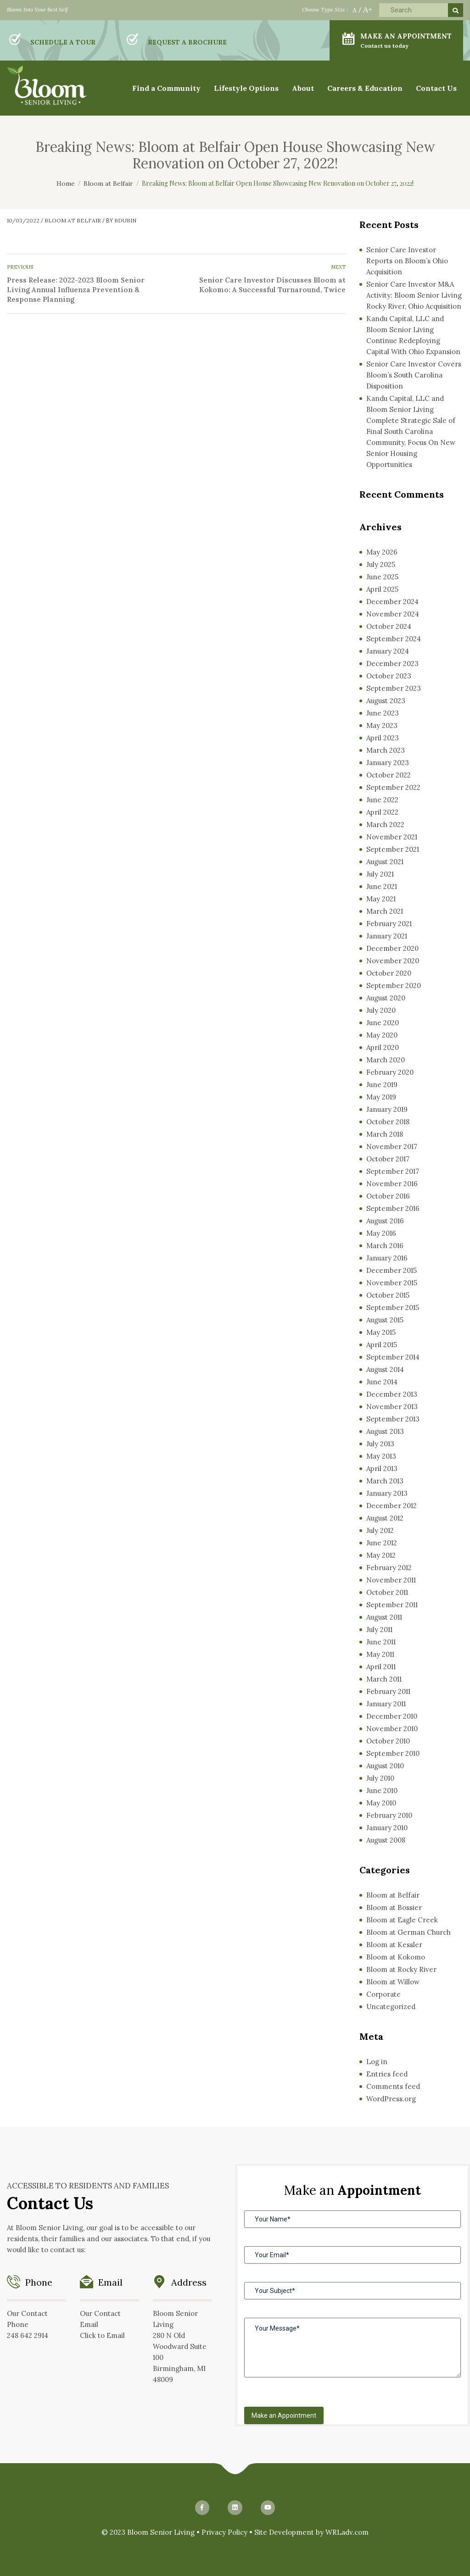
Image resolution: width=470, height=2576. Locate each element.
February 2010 (389, 1815)
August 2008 (385, 1840)
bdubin (125, 220)
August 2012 (384, 1518)
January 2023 (387, 762)
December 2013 (391, 1394)
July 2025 (380, 564)
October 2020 (388, 973)
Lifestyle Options (246, 88)
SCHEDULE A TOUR (62, 42)
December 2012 (391, 1505)
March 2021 (384, 911)
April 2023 (382, 737)
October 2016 (388, 1196)
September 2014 (393, 1357)
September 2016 (393, 1208)
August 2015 (384, 1320)
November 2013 (392, 1406)
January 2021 (386, 936)
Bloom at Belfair (73, 220)
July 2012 (380, 1530)
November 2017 (391, 1146)
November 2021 (391, 837)
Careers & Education (365, 88)
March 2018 (384, 1134)
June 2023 (382, 713)
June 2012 (381, 1542)
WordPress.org (391, 2098)
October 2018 (387, 1121)
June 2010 (381, 1790)
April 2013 (381, 1468)
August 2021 (384, 861)
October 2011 (387, 1592)
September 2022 (393, 787)
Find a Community (166, 88)
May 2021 (381, 898)
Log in (376, 2061)
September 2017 (392, 1171)
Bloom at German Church (408, 1932)
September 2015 (392, 1307)
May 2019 (381, 1097)
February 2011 (388, 1691)
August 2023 (385, 700)
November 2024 (392, 614)
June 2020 (382, 1022)
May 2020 (381, 1035)
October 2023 (388, 676)
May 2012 (381, 1555)
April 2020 (382, 1047)
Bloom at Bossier (394, 1907)
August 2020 (385, 998)
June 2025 (382, 576)
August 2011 (384, 1617)
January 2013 (387, 1493)
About (303, 88)
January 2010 (387, 1827)
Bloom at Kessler (394, 1944)
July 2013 (380, 1443)
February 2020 (390, 1072)
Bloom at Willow (393, 1981)
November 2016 (392, 1183)
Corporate (383, 1994)
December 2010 (391, 1716)
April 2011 (381, 1666)
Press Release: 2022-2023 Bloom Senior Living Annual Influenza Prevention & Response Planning (76, 290)
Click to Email (102, 2335)
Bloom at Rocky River (401, 1969)
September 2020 (393, 985)
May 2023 (381, 725)
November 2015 (391, 1282)
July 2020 (381, 1010)
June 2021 (381, 886)
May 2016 (381, 1233)
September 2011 (392, 1604)
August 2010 (385, 1765)
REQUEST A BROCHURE (187, 42)
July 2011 (379, 1629)
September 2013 (393, 1419)
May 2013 (381, 1456)
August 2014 (385, 1369)
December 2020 (392, 948)
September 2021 (392, 849)
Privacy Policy (224, 2532)
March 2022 (385, 824)
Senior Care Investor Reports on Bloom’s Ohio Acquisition (407, 260)
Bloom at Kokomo (395, 1957)
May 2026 (381, 552)
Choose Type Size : (325, 9)
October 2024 (388, 626)
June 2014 (381, 1381)
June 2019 (381, 1084)
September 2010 (393, 1753)
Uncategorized (390, 2006)
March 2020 (385, 1059)
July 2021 (380, 874)
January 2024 (387, 651)
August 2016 (385, 1220)
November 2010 (392, 1728)
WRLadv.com (347, 2532)
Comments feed (393, 2086)
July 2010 (380, 1778)
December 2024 (392, 601)
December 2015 (391, 1270)
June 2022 (382, 799)
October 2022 (388, 775)
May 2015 (381, 1332)
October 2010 (388, 1741)
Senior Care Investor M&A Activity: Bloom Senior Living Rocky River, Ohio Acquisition (414, 295)
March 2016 (384, 1245)
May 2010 (381, 1803)
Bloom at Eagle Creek (402, 1919)
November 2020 (392, 960)
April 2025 (382, 589)
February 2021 (389, 923)
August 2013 (385, 1431)
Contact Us (436, 88)
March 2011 (384, 1679)
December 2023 (392, 663)
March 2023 (385, 750)
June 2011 (381, 1642)
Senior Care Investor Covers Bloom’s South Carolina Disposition (413, 375)
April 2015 (381, 1344)
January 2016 (387, 1258)
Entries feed (387, 2074)
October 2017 (387, 1159)
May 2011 (380, 1654)
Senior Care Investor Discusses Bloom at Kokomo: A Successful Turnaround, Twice (272, 285)
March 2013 (384, 1481)
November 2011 (391, 1580)
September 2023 (393, 688)
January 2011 (386, 1703)
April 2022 (382, 812)
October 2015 (387, 1295)
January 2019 (387, 1109)
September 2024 (393, 638)
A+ (367, 9)
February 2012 (389, 1567)
